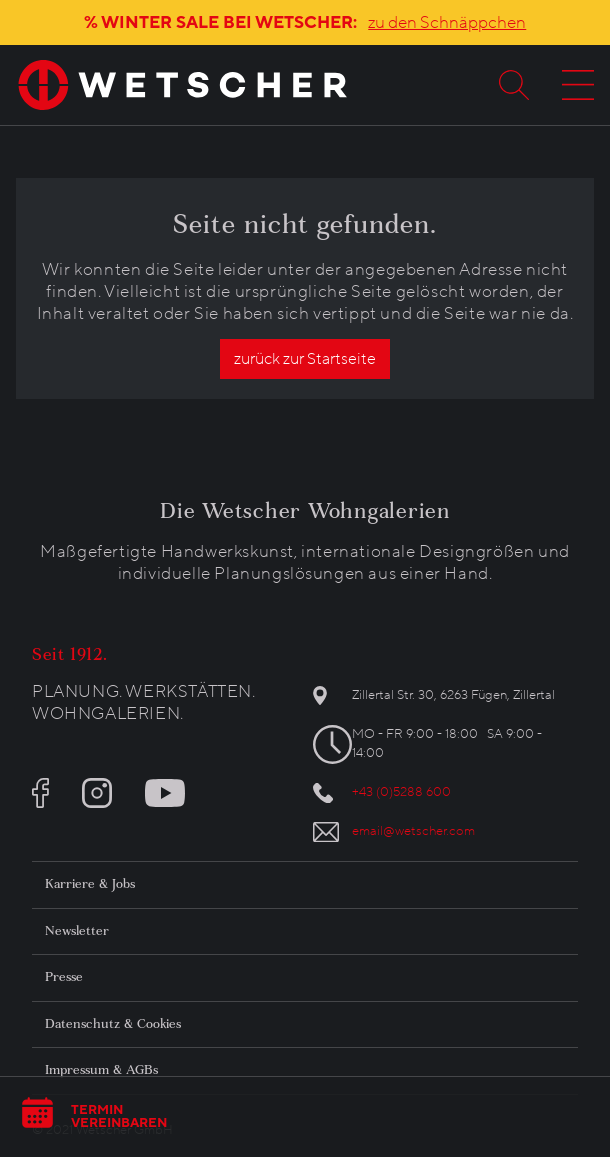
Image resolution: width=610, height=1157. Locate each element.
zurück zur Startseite (305, 359)
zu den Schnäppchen (447, 22)
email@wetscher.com (413, 831)
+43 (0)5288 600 (401, 792)
